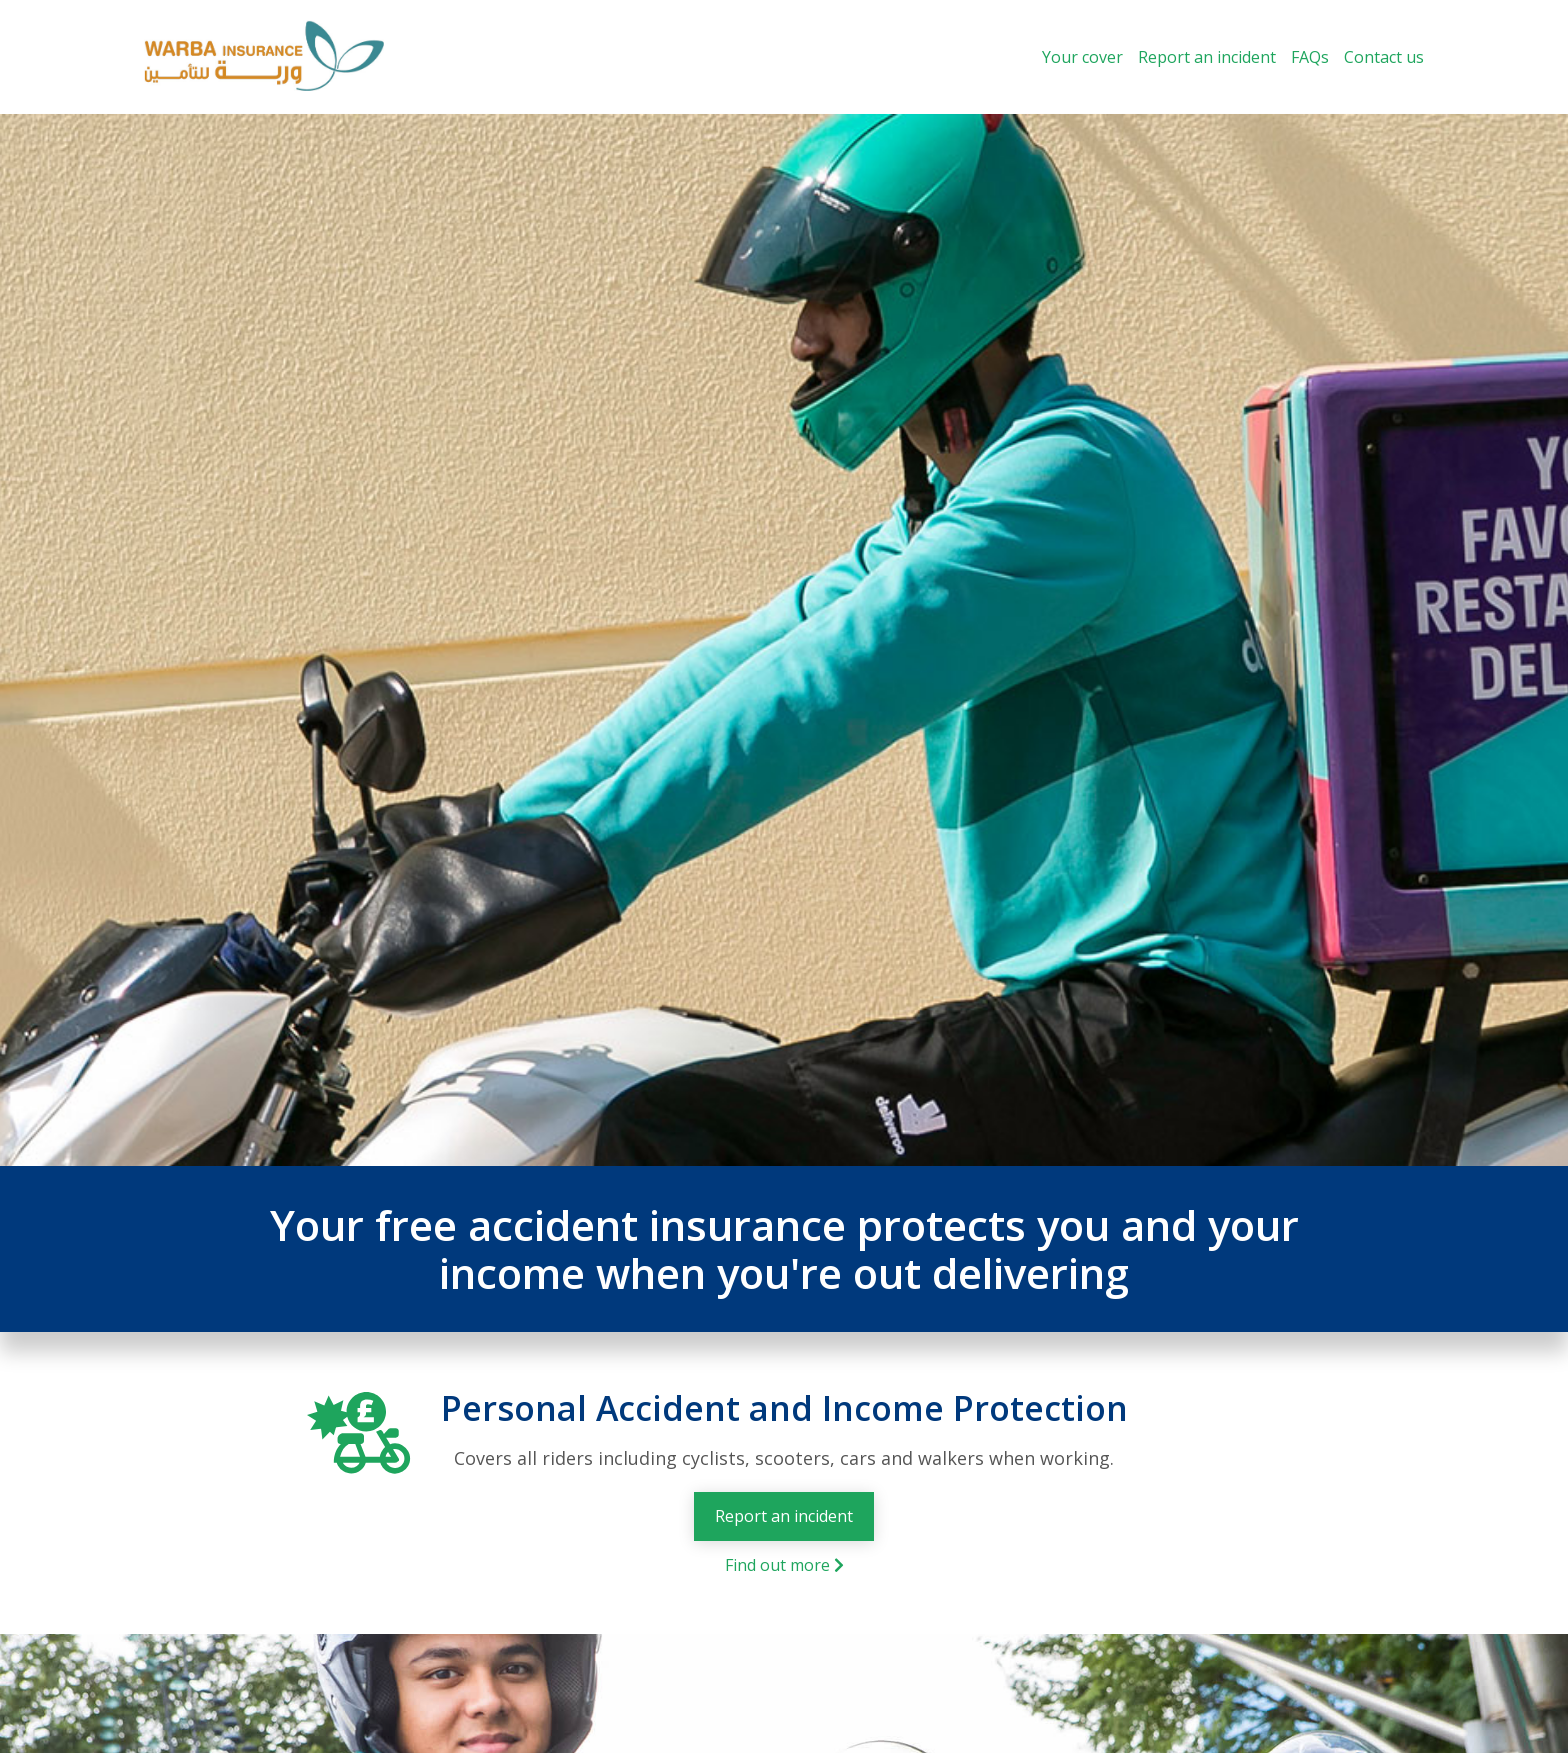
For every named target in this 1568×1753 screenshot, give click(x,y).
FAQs (1310, 57)
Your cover (1082, 57)
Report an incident (1207, 57)
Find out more (784, 1565)
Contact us (1384, 57)
